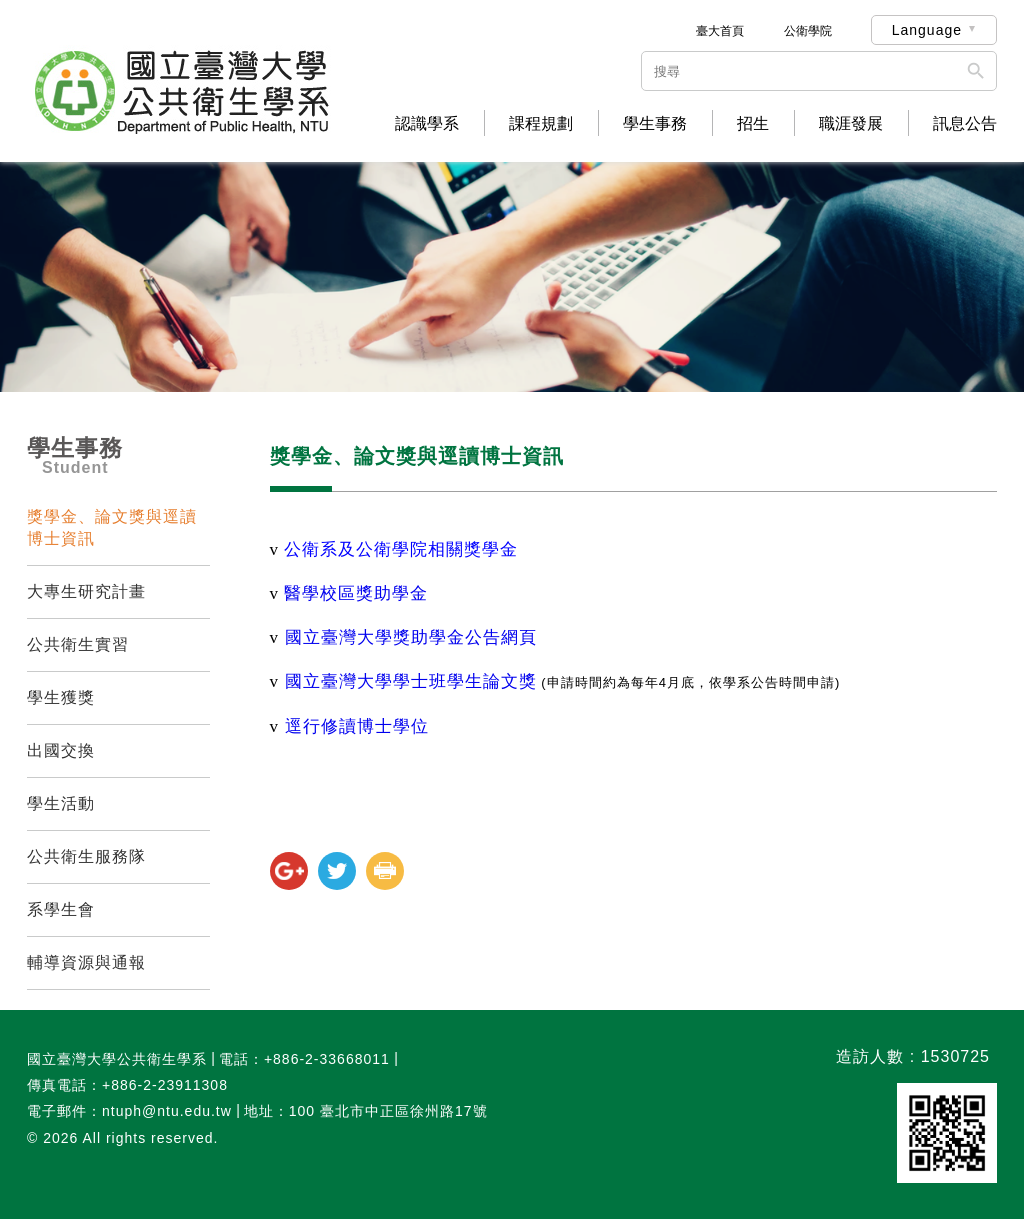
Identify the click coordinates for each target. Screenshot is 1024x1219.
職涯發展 (851, 124)
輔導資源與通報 (86, 962)
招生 (753, 124)
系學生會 (61, 909)
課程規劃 (541, 124)
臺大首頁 (720, 31)
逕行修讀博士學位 (357, 726)
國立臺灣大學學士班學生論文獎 (411, 681)
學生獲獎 (61, 697)
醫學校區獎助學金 (356, 593)
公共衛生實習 (78, 644)
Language (927, 30)
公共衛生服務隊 (86, 856)
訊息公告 (965, 124)
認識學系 (427, 124)
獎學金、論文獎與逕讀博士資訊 (112, 527)
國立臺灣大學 (411, 637)
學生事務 (655, 124)
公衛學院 (808, 31)
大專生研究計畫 (86, 591)
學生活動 (61, 803)
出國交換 (61, 750)
